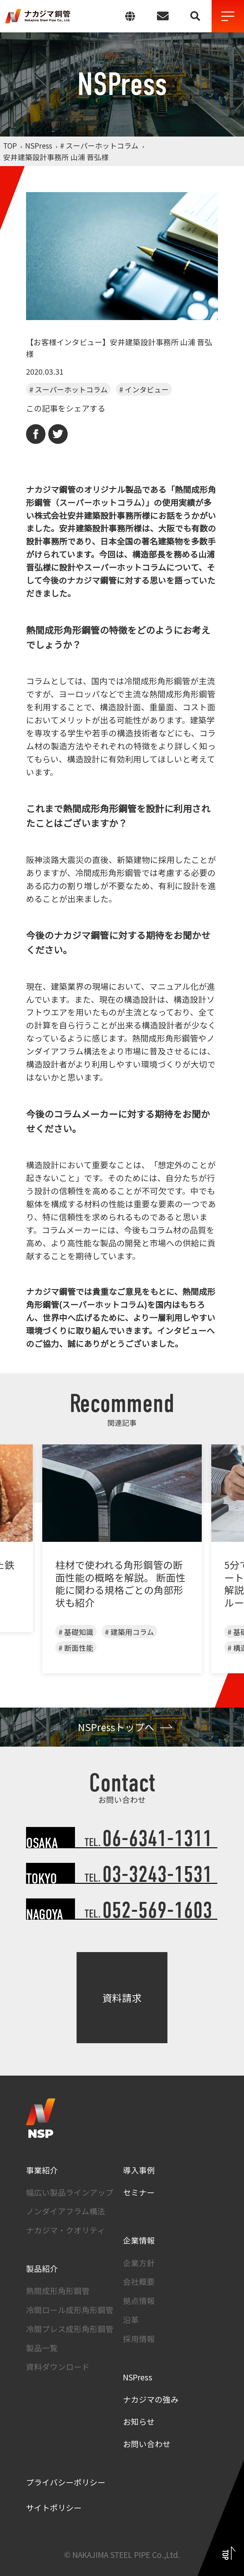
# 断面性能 (75, 1648)
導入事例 (139, 2170)
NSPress (137, 2377)
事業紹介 (42, 2170)
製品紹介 (42, 2268)
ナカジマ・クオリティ (65, 2230)
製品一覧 (42, 2347)
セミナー (139, 2192)
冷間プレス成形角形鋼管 (69, 2328)
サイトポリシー (54, 2507)
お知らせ (139, 2421)
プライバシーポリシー (65, 2482)
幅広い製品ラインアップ (69, 2192)
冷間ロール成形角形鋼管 (69, 2309)
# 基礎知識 (75, 1632)
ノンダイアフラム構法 (65, 2211)
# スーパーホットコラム (68, 389)
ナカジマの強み (151, 2399)
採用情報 (139, 2338)
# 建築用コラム (129, 1632)
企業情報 (139, 2240)
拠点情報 (139, 2300)
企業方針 (139, 2262)
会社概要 (139, 2281)
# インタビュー (144, 389)
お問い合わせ (147, 2443)
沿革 (131, 2319)
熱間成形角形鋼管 (58, 2290)
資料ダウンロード (58, 2366)
